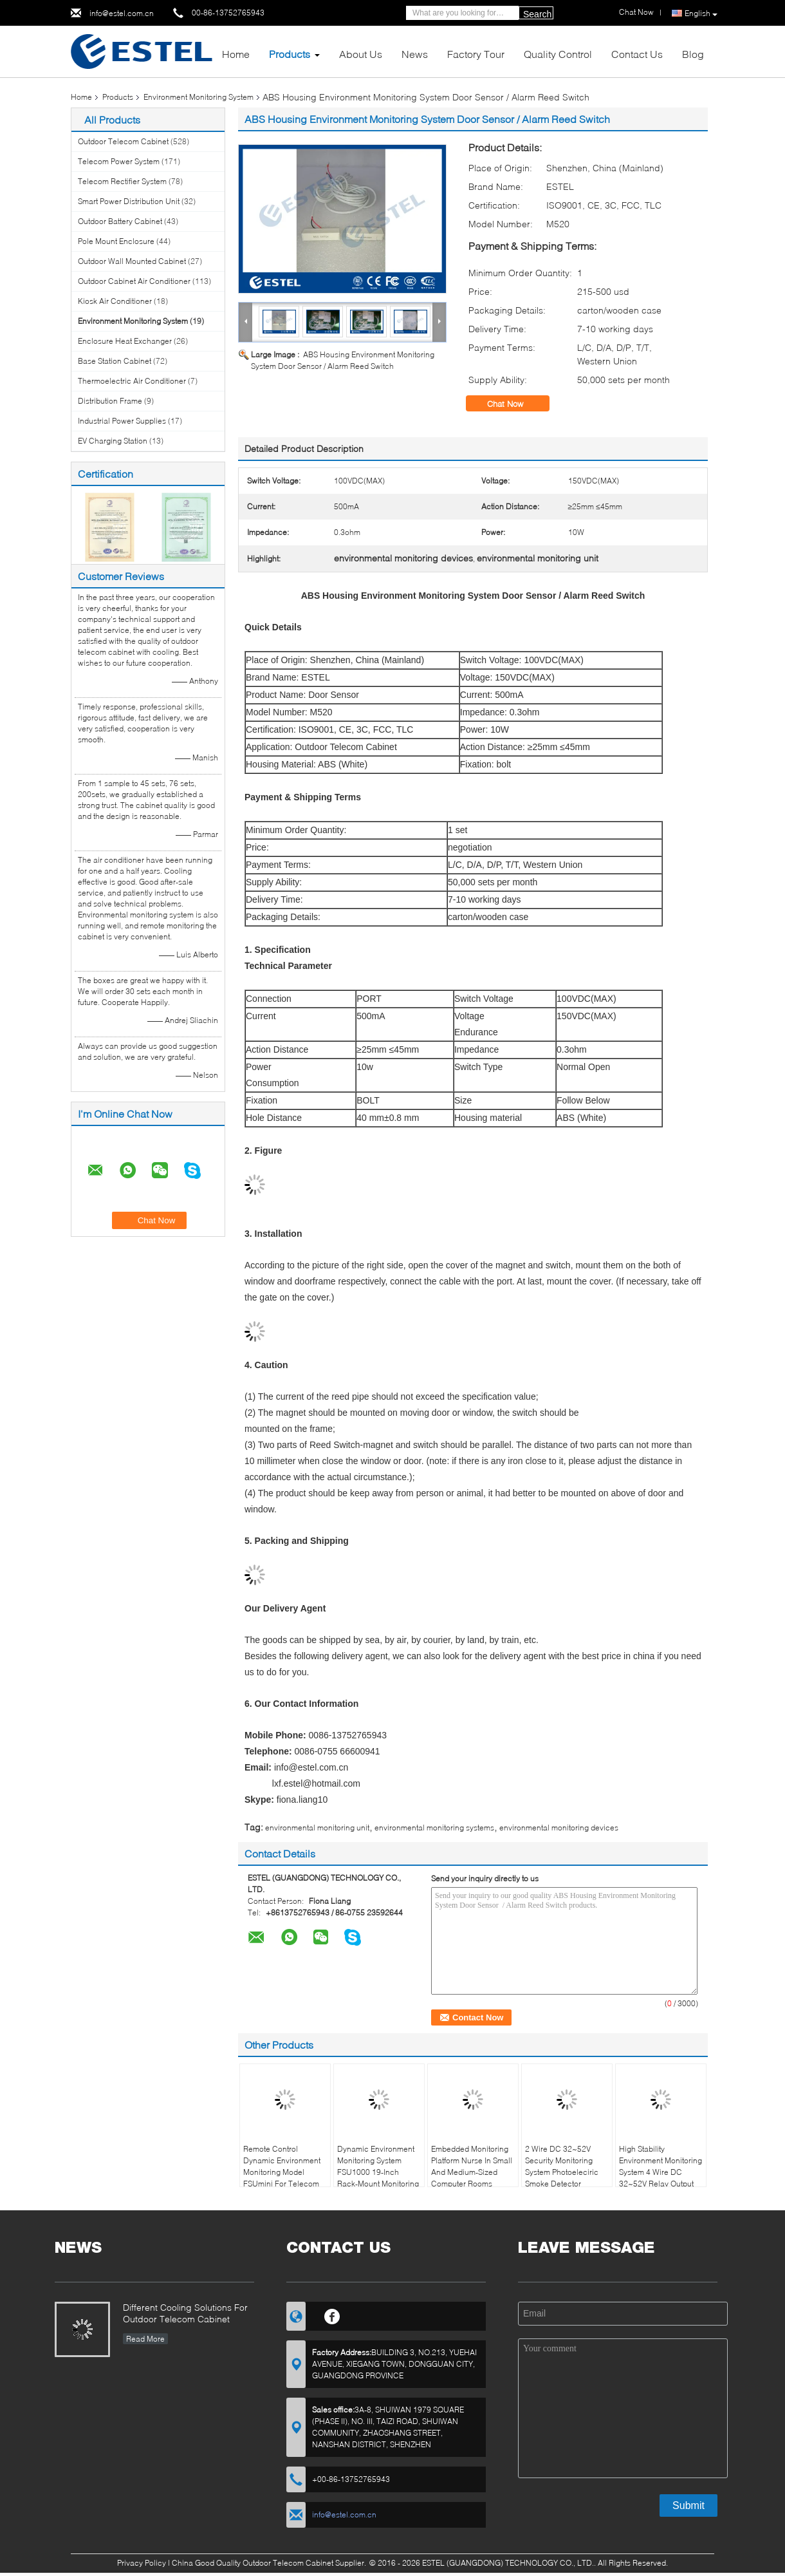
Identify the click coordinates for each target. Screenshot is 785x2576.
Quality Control (558, 54)
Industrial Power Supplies (122, 421)
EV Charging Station (112, 441)
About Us (360, 54)
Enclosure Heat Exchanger (125, 341)
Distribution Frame (110, 401)
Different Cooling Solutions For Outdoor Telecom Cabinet (185, 2313)
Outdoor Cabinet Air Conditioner (134, 281)
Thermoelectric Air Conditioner (132, 381)
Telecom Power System (119, 161)
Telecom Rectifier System (122, 181)
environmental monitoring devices (558, 1827)
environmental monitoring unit (317, 1827)
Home (236, 54)
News (415, 54)
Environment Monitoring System (198, 97)
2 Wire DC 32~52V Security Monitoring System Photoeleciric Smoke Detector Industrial (561, 2172)
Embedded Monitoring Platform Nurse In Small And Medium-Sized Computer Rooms (471, 2166)
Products (289, 54)
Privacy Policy (141, 2563)
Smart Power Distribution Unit (129, 201)
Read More (145, 2339)
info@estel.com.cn (121, 13)
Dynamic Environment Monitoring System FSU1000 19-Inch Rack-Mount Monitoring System (378, 2172)
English (701, 13)
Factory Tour (475, 54)
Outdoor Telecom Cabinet (123, 141)
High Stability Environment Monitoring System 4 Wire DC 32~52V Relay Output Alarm (660, 2172)
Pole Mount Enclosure (116, 241)
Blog (693, 54)
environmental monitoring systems (434, 1827)
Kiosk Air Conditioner (115, 301)
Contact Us (637, 54)
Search (537, 14)
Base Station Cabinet (114, 361)
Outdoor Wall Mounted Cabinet (132, 261)
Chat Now (514, 403)
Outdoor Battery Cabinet (120, 221)
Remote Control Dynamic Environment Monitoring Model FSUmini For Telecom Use (281, 2172)
